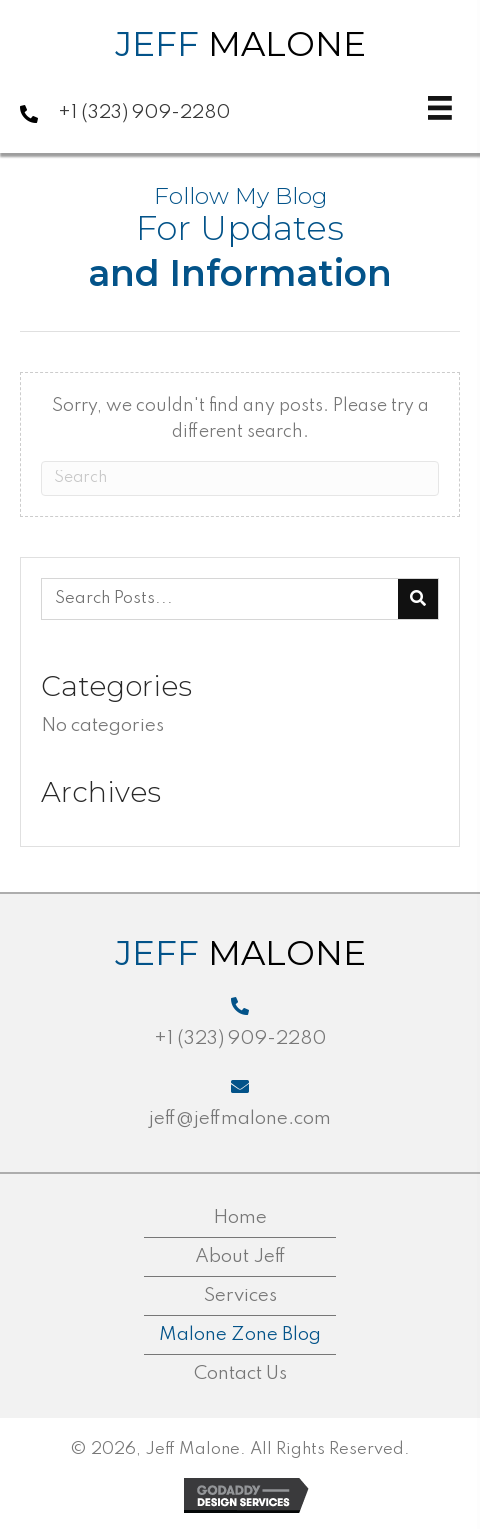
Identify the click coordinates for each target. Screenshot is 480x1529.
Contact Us (240, 1373)
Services (240, 1295)
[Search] (240, 478)
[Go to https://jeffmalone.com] (115, 49)
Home (240, 1217)
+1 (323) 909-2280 (144, 112)
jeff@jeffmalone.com (240, 1118)
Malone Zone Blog (240, 1334)
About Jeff (240, 1256)
